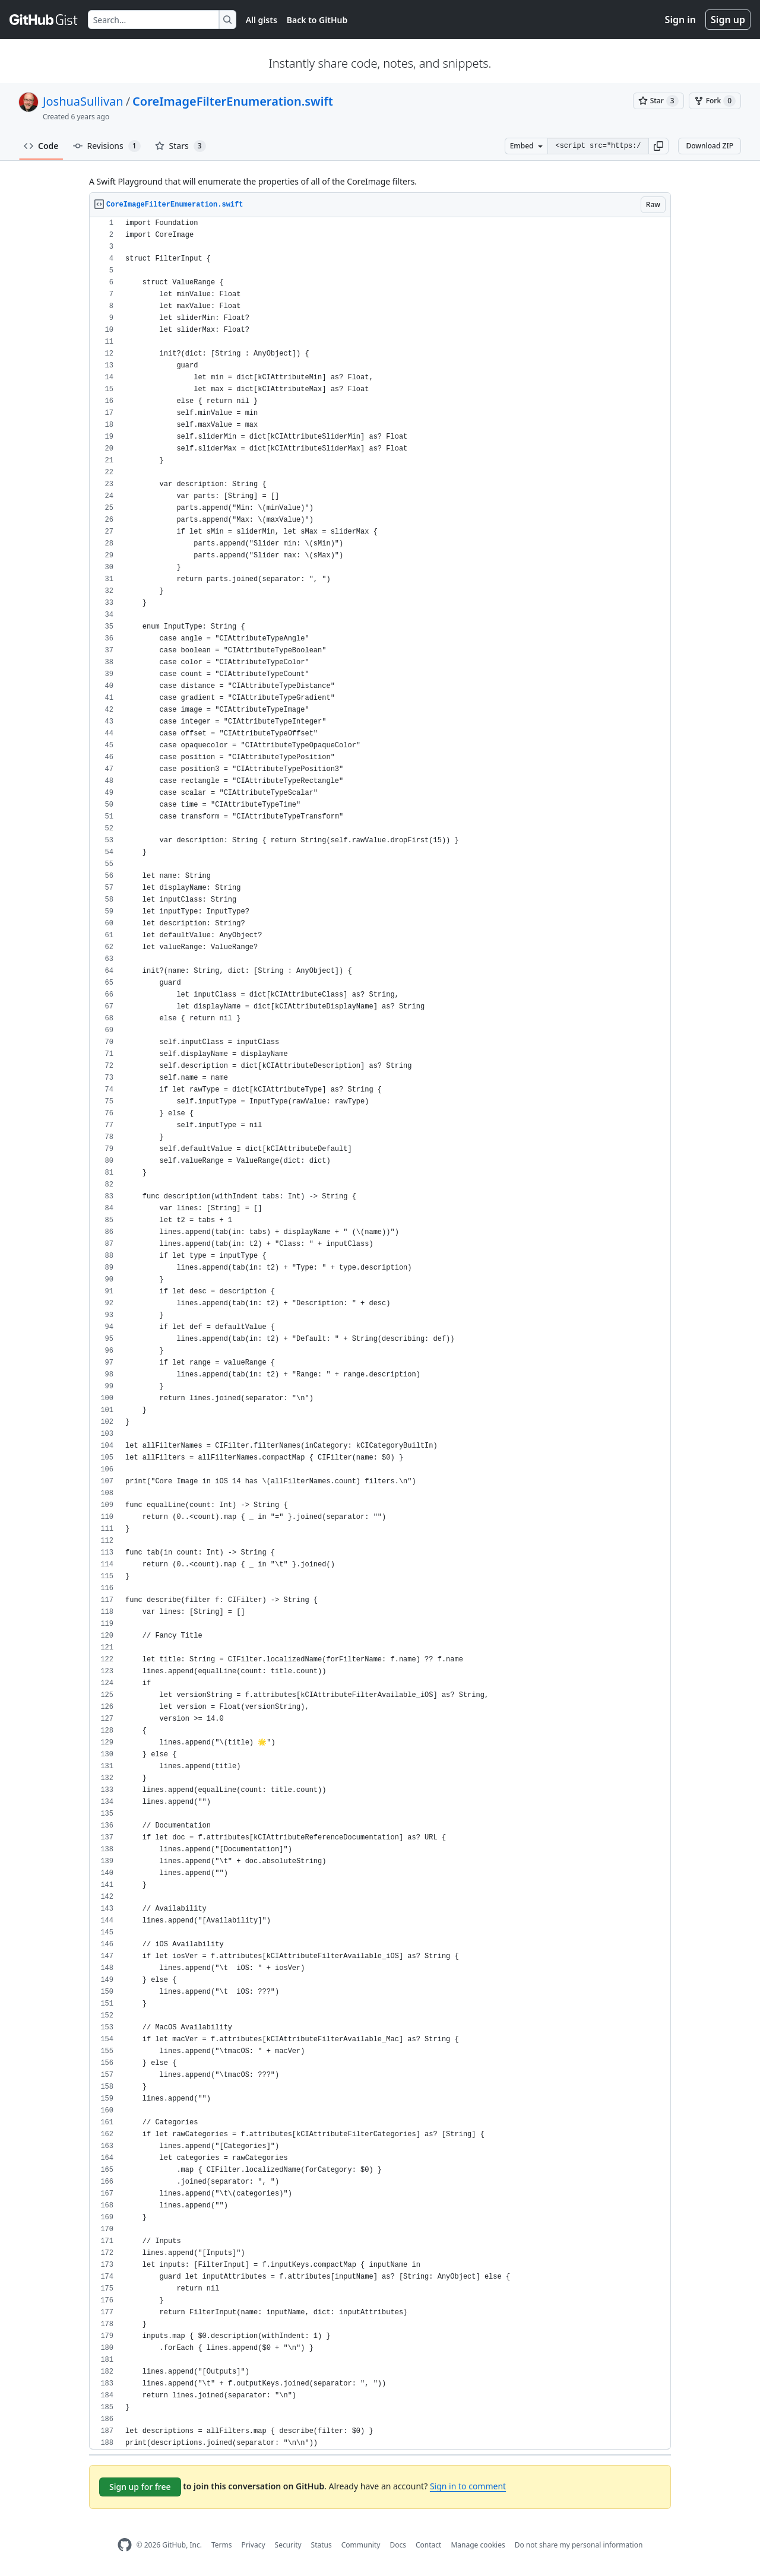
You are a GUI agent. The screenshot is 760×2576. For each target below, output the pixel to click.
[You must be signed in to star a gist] (658, 101)
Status (321, 2545)
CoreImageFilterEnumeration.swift (232, 101)
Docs (398, 2545)
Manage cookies (478, 2545)
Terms (221, 2545)
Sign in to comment (468, 2486)
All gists (261, 20)
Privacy (253, 2545)
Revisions (107, 146)
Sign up (728, 19)
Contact (428, 2545)
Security (288, 2545)
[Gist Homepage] (44, 19)
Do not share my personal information (579, 2545)
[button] (658, 146)
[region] (380, 1333)
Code (41, 145)
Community (361, 2545)
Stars (180, 146)
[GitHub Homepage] (125, 2544)
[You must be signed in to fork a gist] (715, 101)
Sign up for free (140, 2486)
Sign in (680, 19)
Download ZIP (709, 146)
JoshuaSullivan (83, 101)
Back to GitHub (317, 20)
